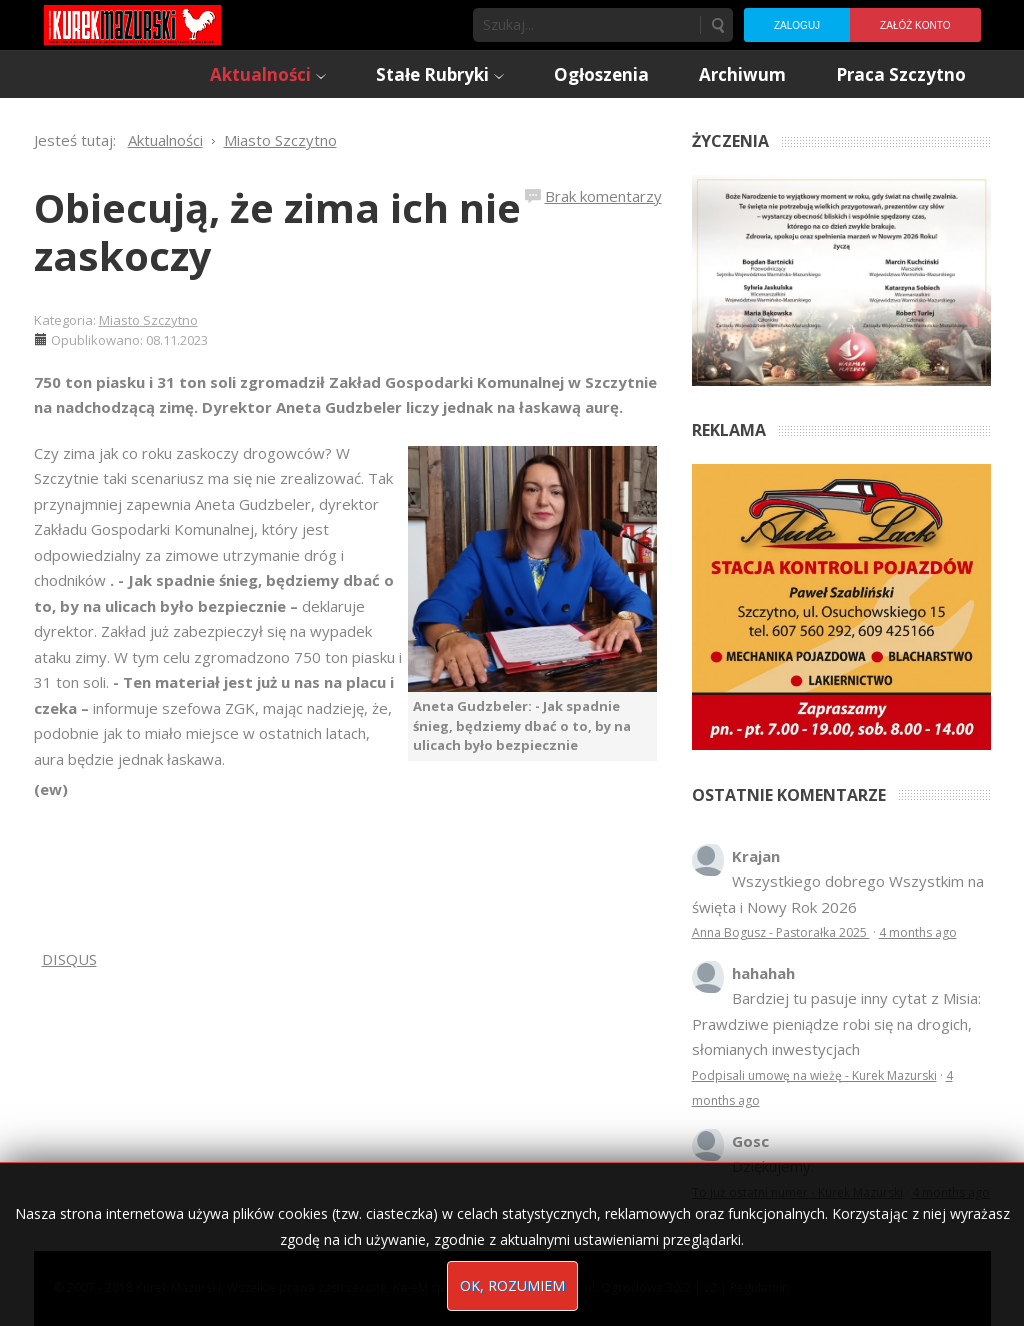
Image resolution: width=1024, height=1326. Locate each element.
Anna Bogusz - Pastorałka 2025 (781, 932)
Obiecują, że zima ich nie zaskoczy (277, 231)
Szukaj (717, 25)
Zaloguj (797, 25)
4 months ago (918, 932)
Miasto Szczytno (148, 320)
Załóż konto (915, 25)
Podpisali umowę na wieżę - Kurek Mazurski (814, 1075)
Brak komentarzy (603, 196)
